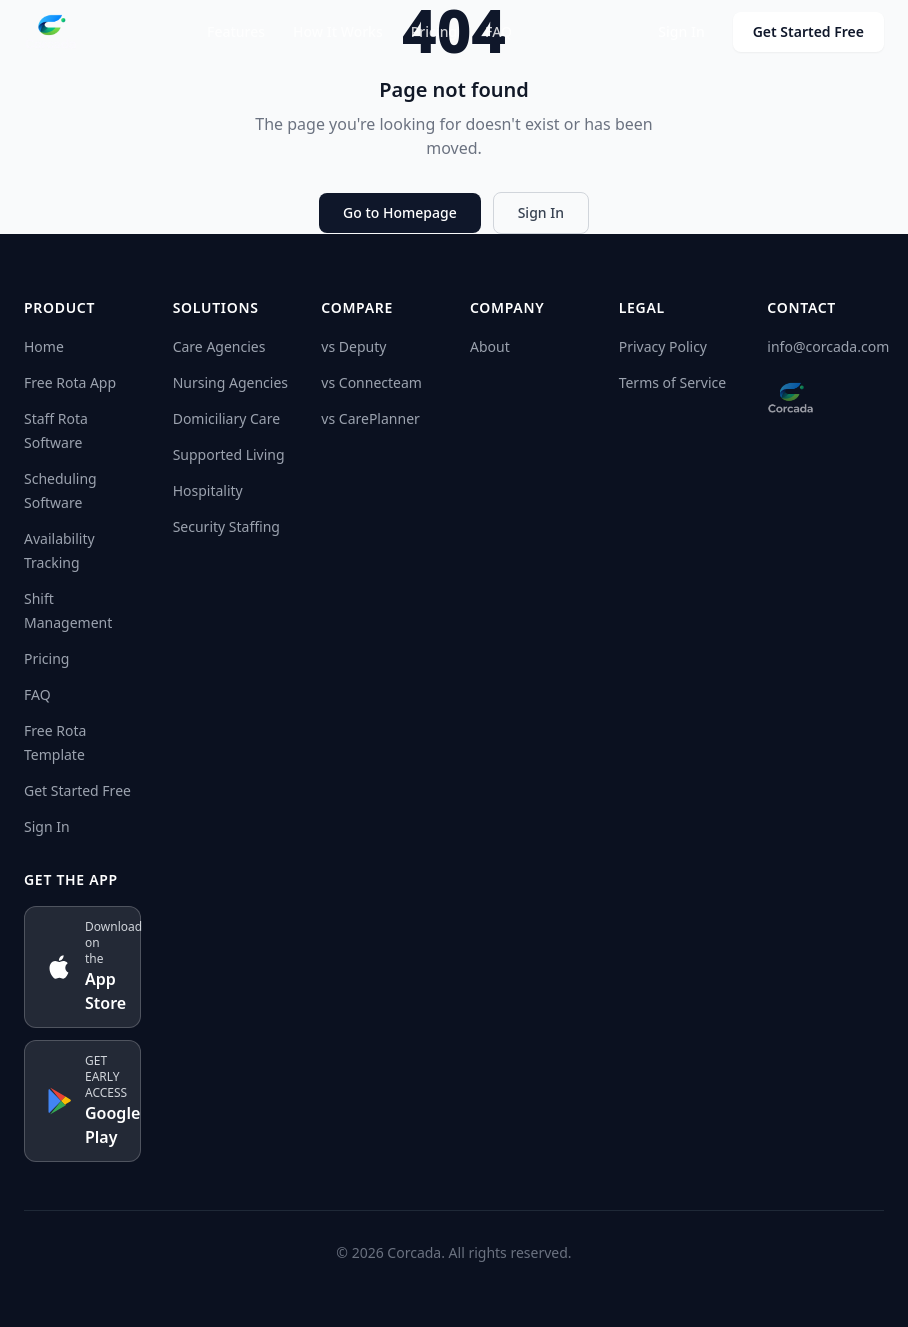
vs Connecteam (371, 382)
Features (236, 31)
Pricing (434, 31)
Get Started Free (808, 31)
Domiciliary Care (226, 418)
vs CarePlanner (370, 418)
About (490, 346)
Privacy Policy (663, 346)
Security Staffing (226, 526)
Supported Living (229, 454)
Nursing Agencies (230, 382)
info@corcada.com (828, 346)
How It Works (338, 31)
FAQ (498, 31)
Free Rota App (70, 382)
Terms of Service (673, 382)
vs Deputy (353, 346)
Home (44, 346)
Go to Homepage (400, 212)
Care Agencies (219, 346)
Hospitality (208, 490)
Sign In (681, 31)
